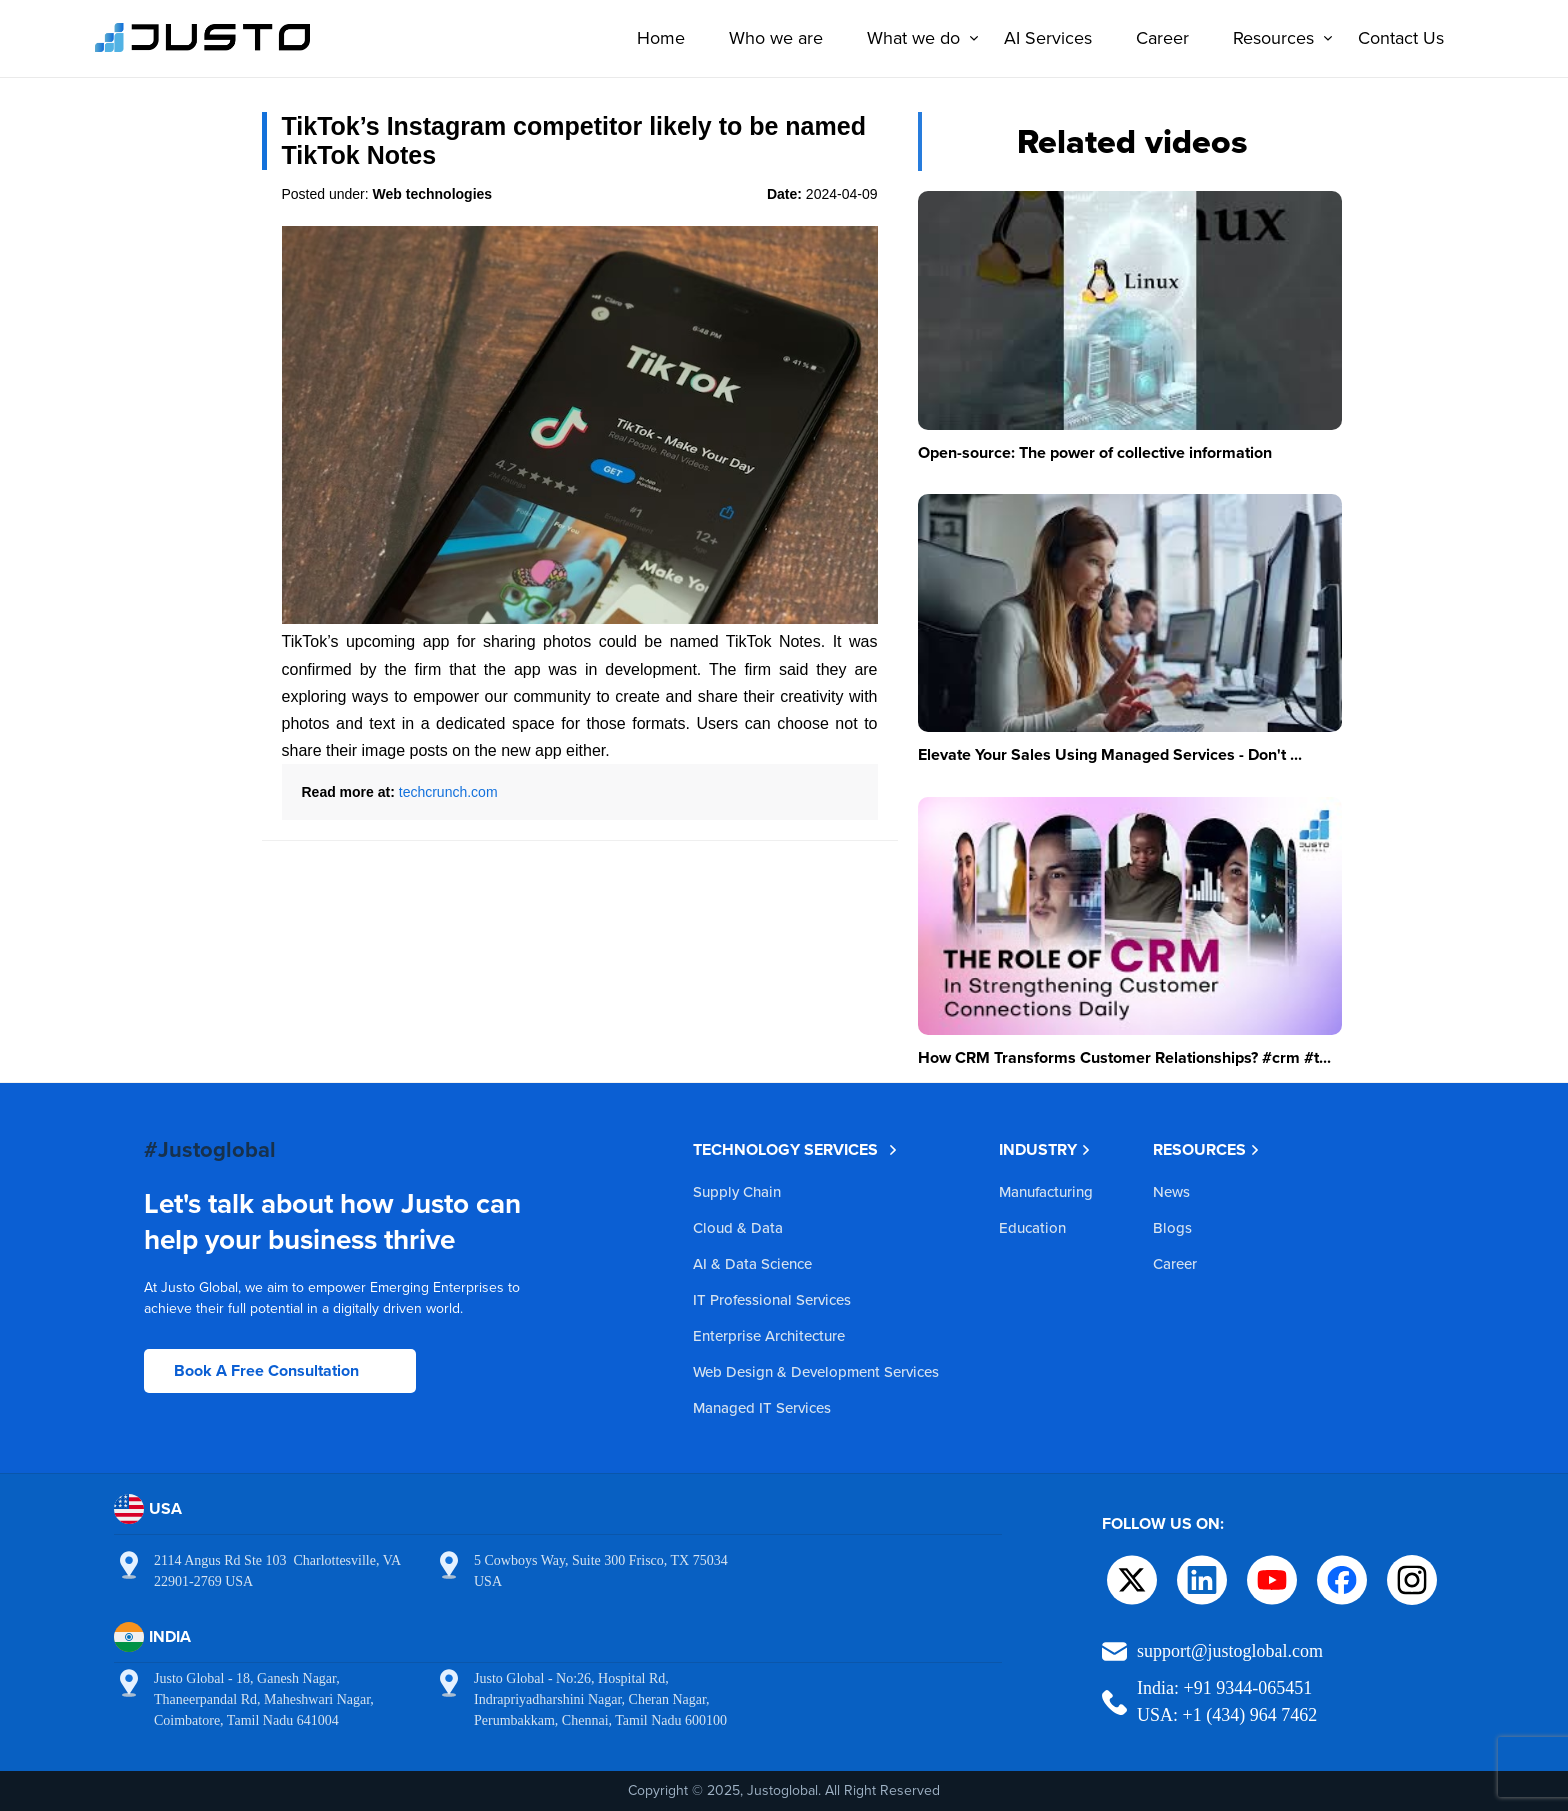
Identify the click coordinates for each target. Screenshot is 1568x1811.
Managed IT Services (762, 1407)
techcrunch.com (448, 792)
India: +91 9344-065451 (1224, 1688)
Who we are (770, 37)
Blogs (1172, 1227)
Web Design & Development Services (816, 1371)
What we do (912, 37)
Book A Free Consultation (266, 1370)
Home (655, 37)
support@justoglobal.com (1230, 1651)
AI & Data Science (752, 1263)
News (1171, 1191)
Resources (1272, 37)
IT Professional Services (772, 1299)
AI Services (1042, 37)
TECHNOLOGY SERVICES (795, 1149)
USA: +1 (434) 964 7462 (1227, 1715)
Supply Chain (737, 1191)
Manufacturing (1046, 1191)
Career (1156, 37)
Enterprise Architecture (769, 1335)
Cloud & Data (738, 1227)
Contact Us (1395, 37)
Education (1032, 1227)
